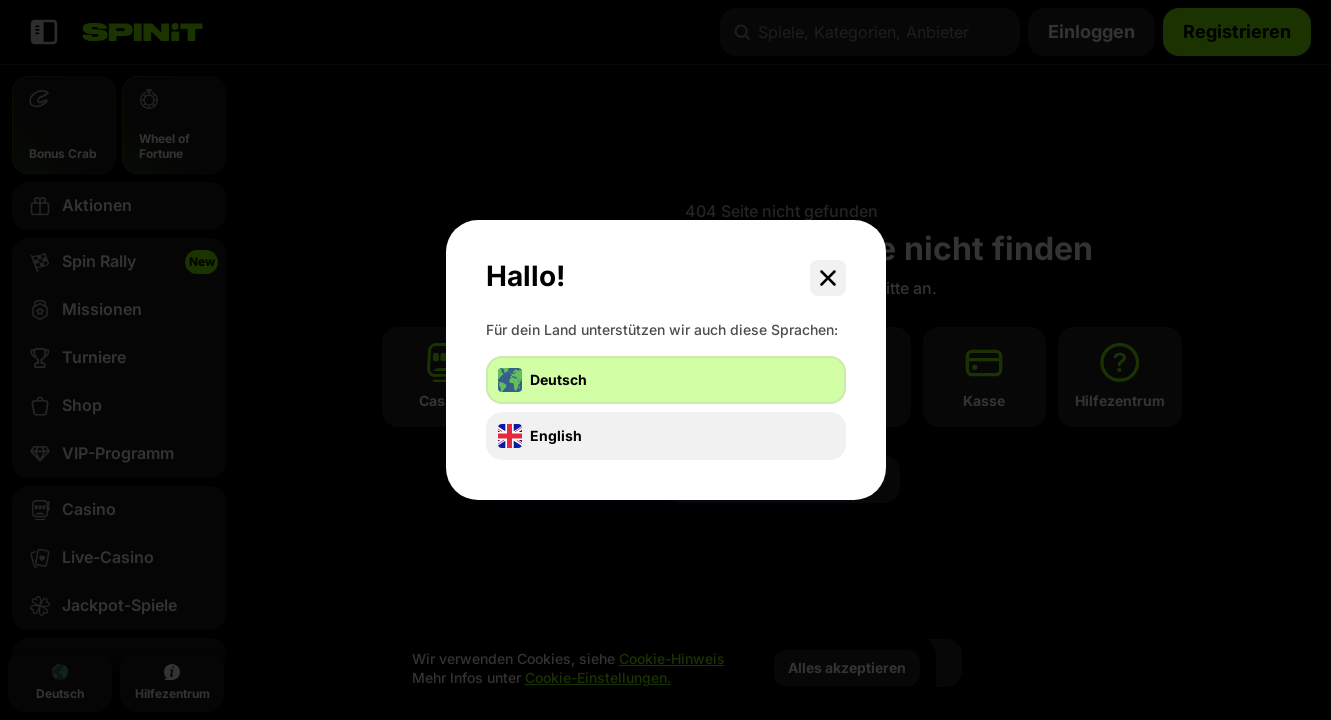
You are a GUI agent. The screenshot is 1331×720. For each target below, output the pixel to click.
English (540, 436)
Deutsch (542, 380)
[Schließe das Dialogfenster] (828, 278)
